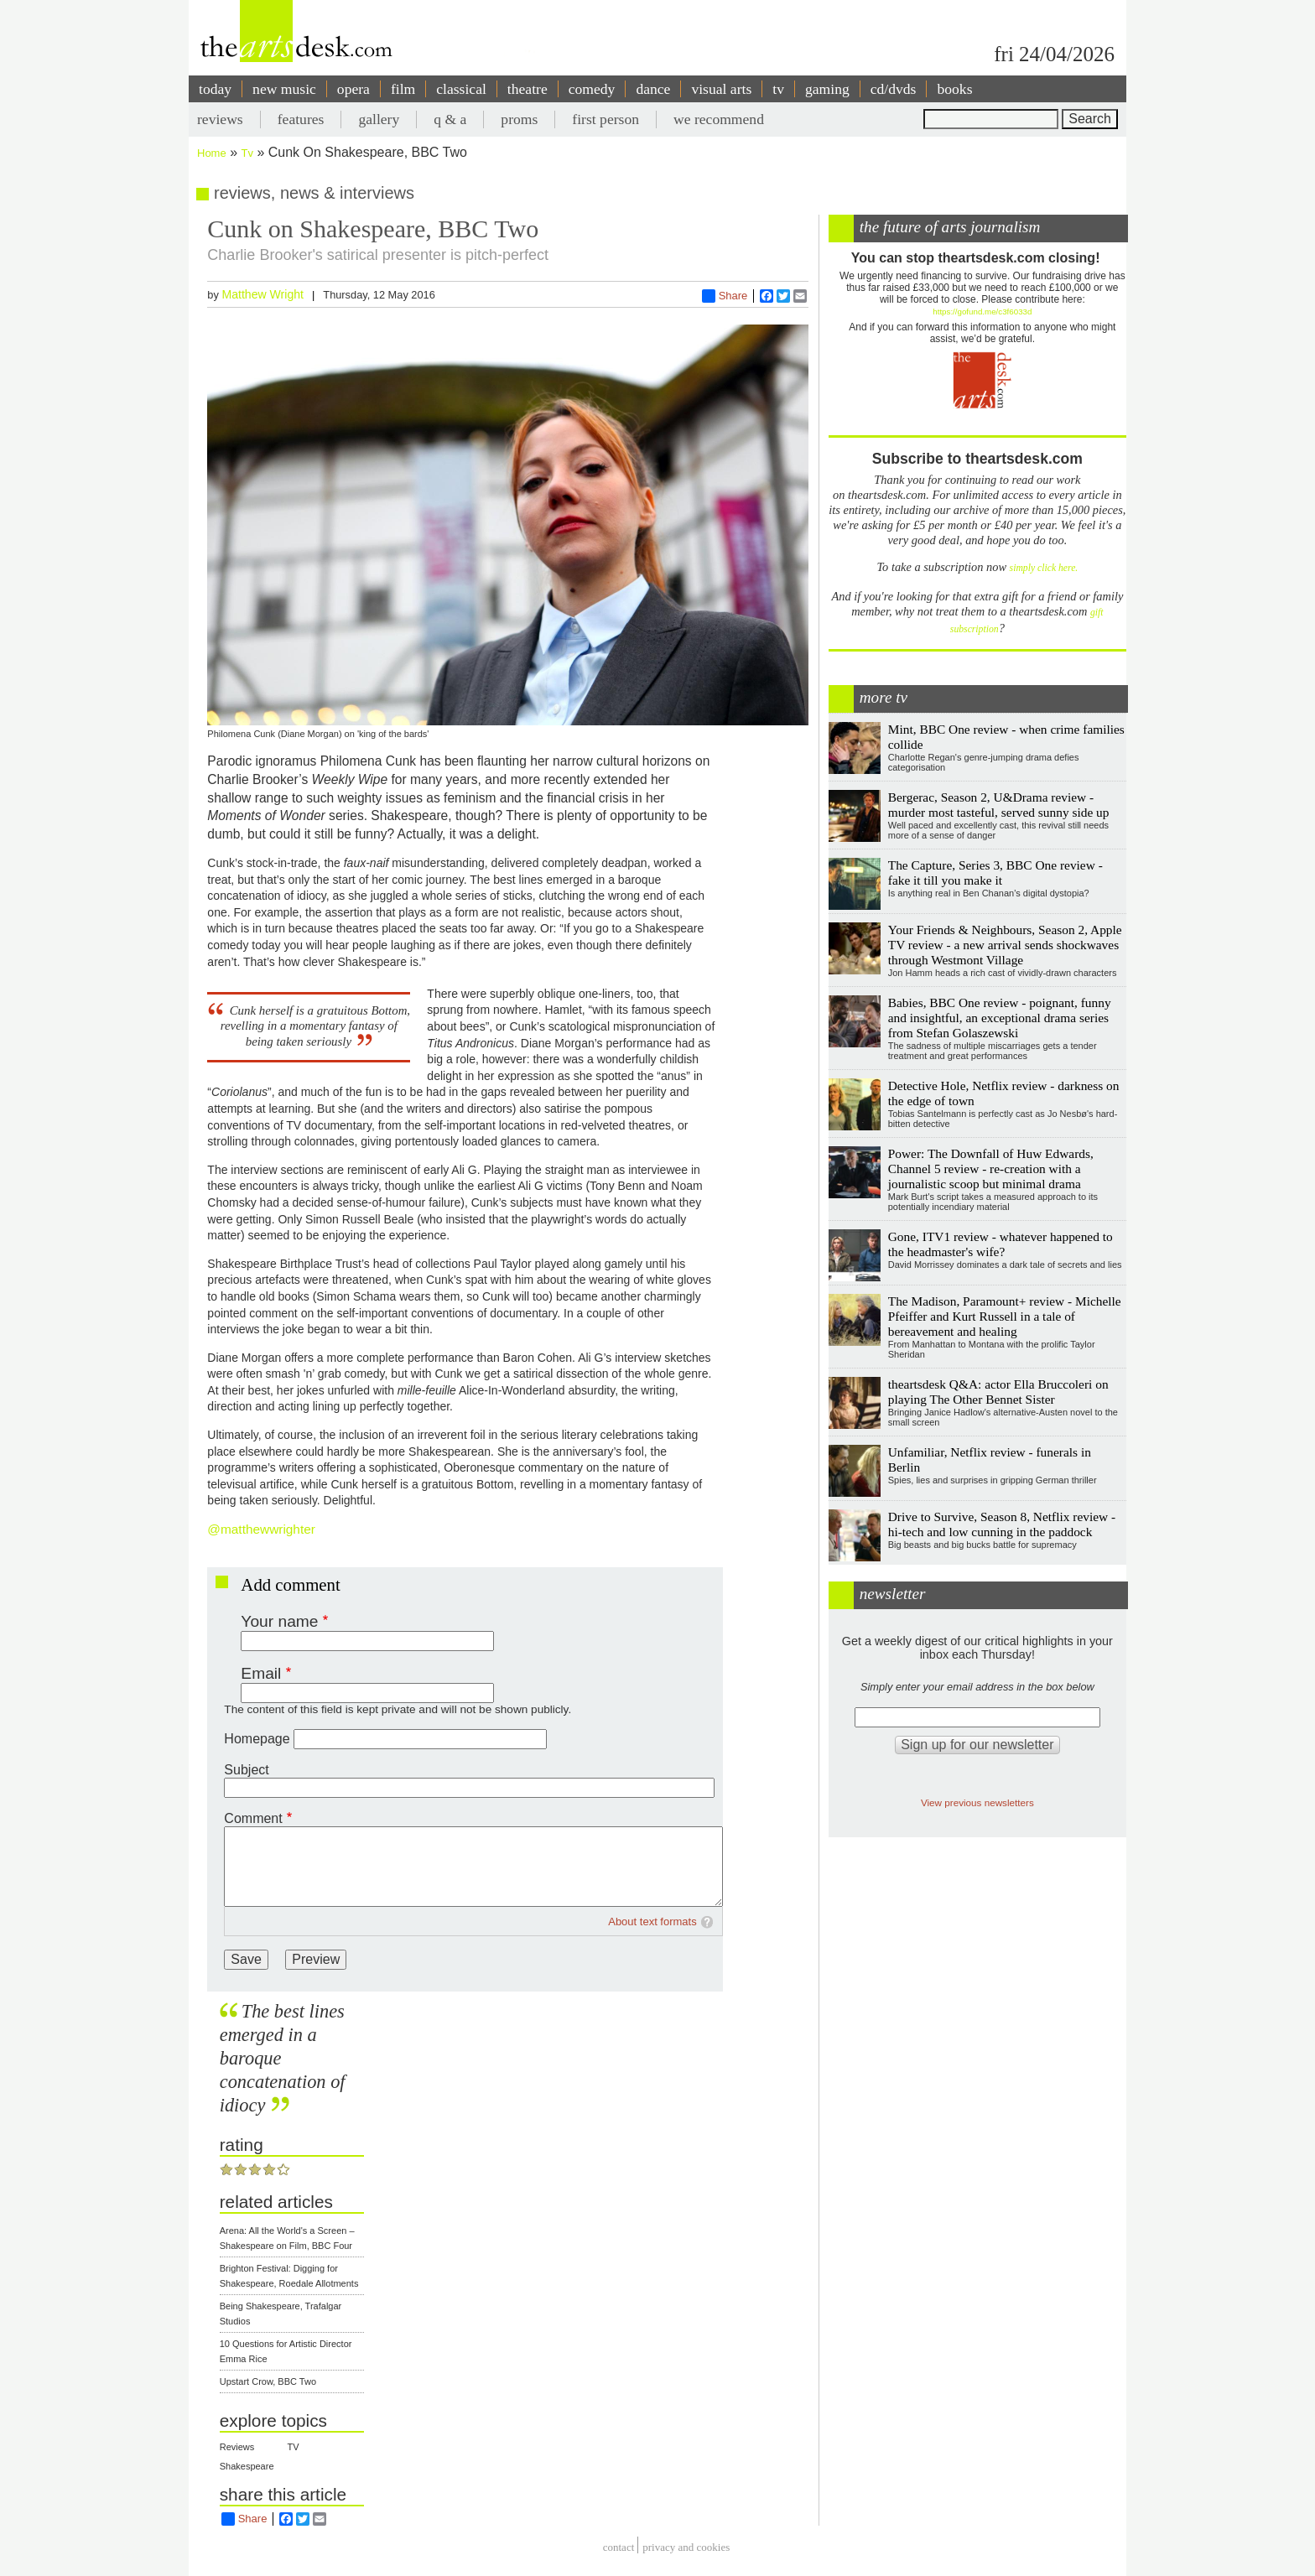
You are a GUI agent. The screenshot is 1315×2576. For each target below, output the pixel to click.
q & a (450, 119)
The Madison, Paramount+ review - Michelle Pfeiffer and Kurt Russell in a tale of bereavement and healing (1004, 1316)
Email (261, 1673)
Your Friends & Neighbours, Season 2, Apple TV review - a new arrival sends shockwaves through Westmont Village (1005, 944)
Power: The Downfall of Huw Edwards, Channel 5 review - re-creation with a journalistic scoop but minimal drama (991, 1168)
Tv (247, 153)
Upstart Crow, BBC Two (268, 2381)
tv (778, 88)
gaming (827, 88)
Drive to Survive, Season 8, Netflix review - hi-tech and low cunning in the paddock (1001, 1524)
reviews (220, 119)
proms (519, 119)
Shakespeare (247, 2466)
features (301, 119)
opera (353, 88)
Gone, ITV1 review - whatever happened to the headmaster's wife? (1000, 1244)
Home (211, 153)
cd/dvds (894, 88)
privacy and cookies (686, 2547)
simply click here (1043, 568)
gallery (378, 119)
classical (461, 88)
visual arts (721, 88)
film (403, 88)
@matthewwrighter (261, 1529)
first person (605, 119)
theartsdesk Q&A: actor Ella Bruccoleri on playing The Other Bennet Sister (998, 1391)
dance (653, 88)
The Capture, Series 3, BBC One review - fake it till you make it (995, 872)
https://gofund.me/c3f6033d (982, 311)
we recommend (718, 119)
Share (725, 296)
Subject (246, 1770)
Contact (619, 2547)
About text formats (652, 1921)
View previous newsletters (977, 1802)
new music (284, 88)
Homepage (256, 1739)
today (215, 88)
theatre (527, 88)
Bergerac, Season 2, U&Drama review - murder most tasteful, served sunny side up (999, 804)
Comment (253, 1818)
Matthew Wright (262, 294)
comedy (592, 88)
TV (293, 2447)
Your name (279, 1621)
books (954, 88)
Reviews (237, 2447)
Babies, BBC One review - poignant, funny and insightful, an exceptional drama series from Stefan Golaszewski (999, 1017)
